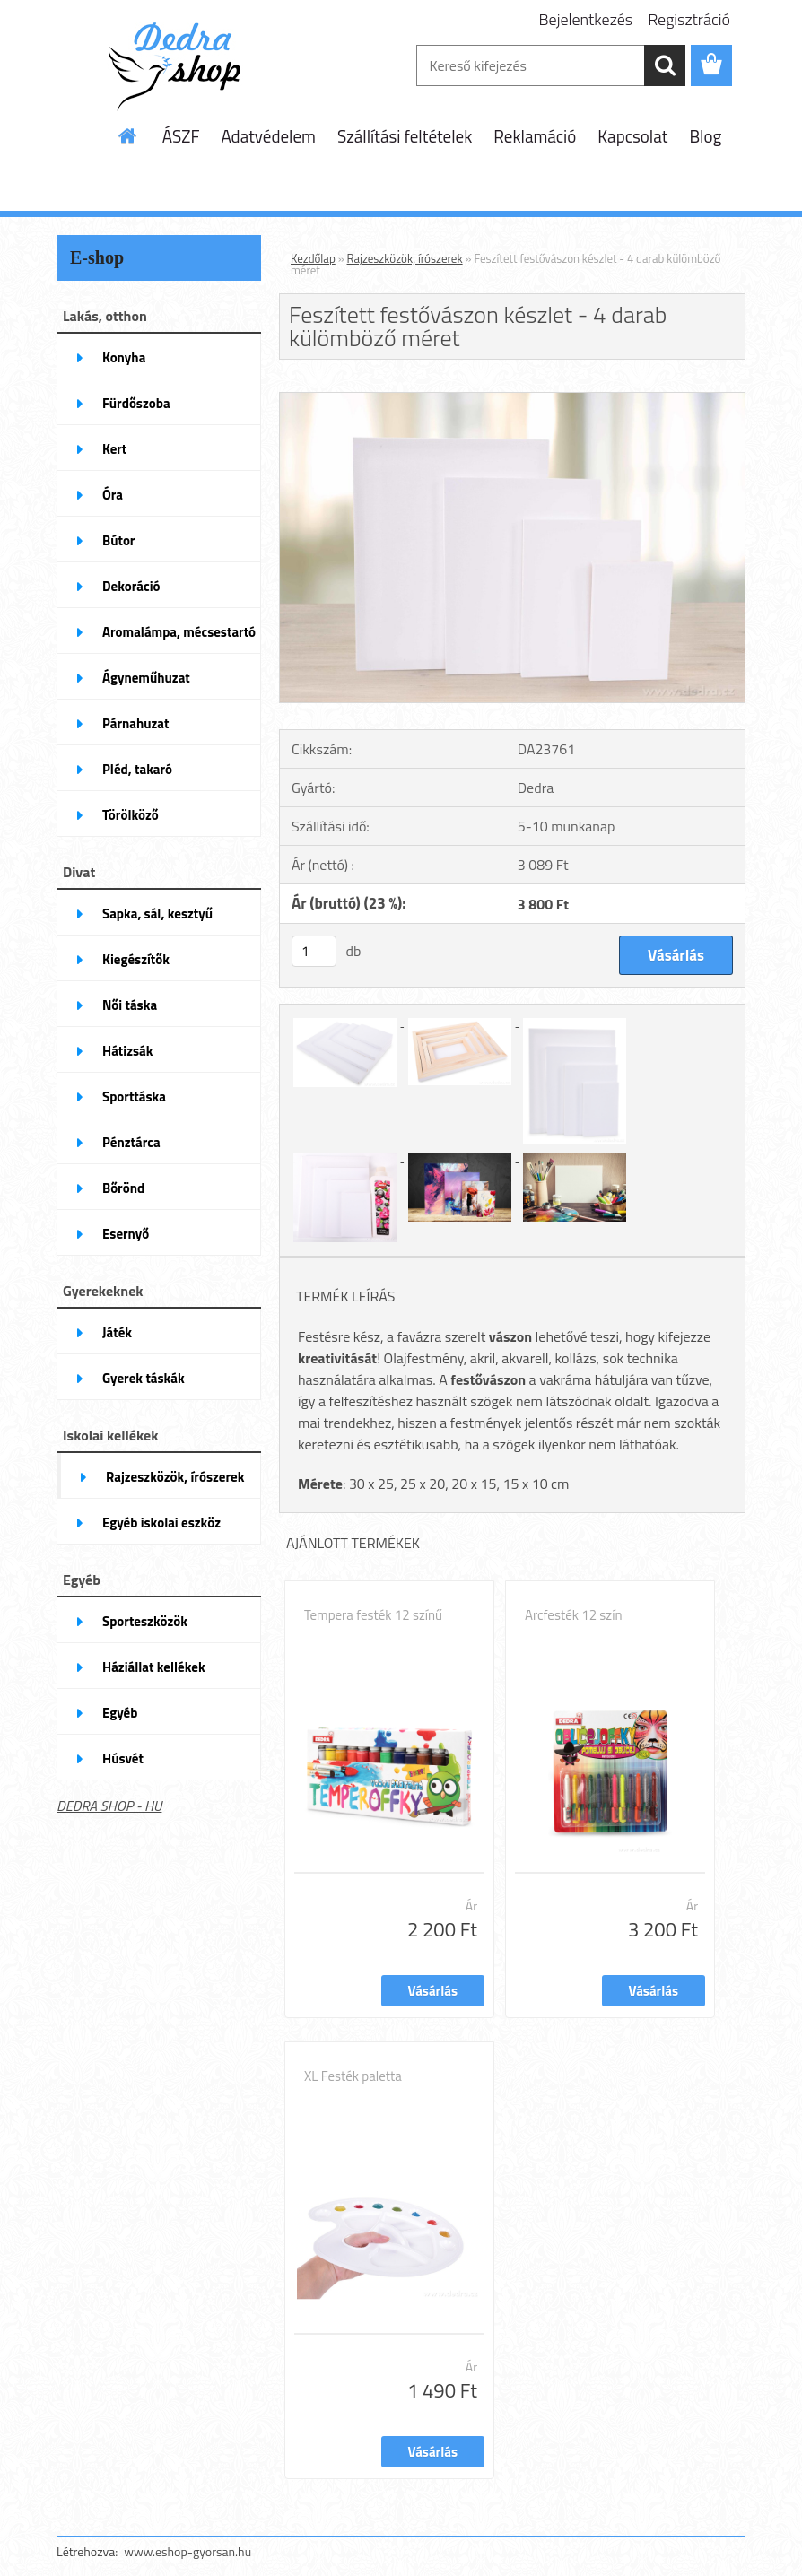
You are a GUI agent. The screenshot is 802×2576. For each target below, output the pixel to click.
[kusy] (314, 951)
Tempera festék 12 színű (373, 1615)
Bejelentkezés (586, 19)
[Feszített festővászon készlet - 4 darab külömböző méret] (512, 400)
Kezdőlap (313, 258)
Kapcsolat (632, 136)
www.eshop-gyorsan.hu (187, 2551)
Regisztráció (689, 19)
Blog (705, 136)
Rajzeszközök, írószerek (405, 258)
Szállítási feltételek (404, 136)
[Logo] (180, 66)
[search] (664, 65)
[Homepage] (128, 135)
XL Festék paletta (353, 2076)
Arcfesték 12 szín (573, 1615)
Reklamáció (534, 136)
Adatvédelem (268, 136)
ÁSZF (181, 136)
